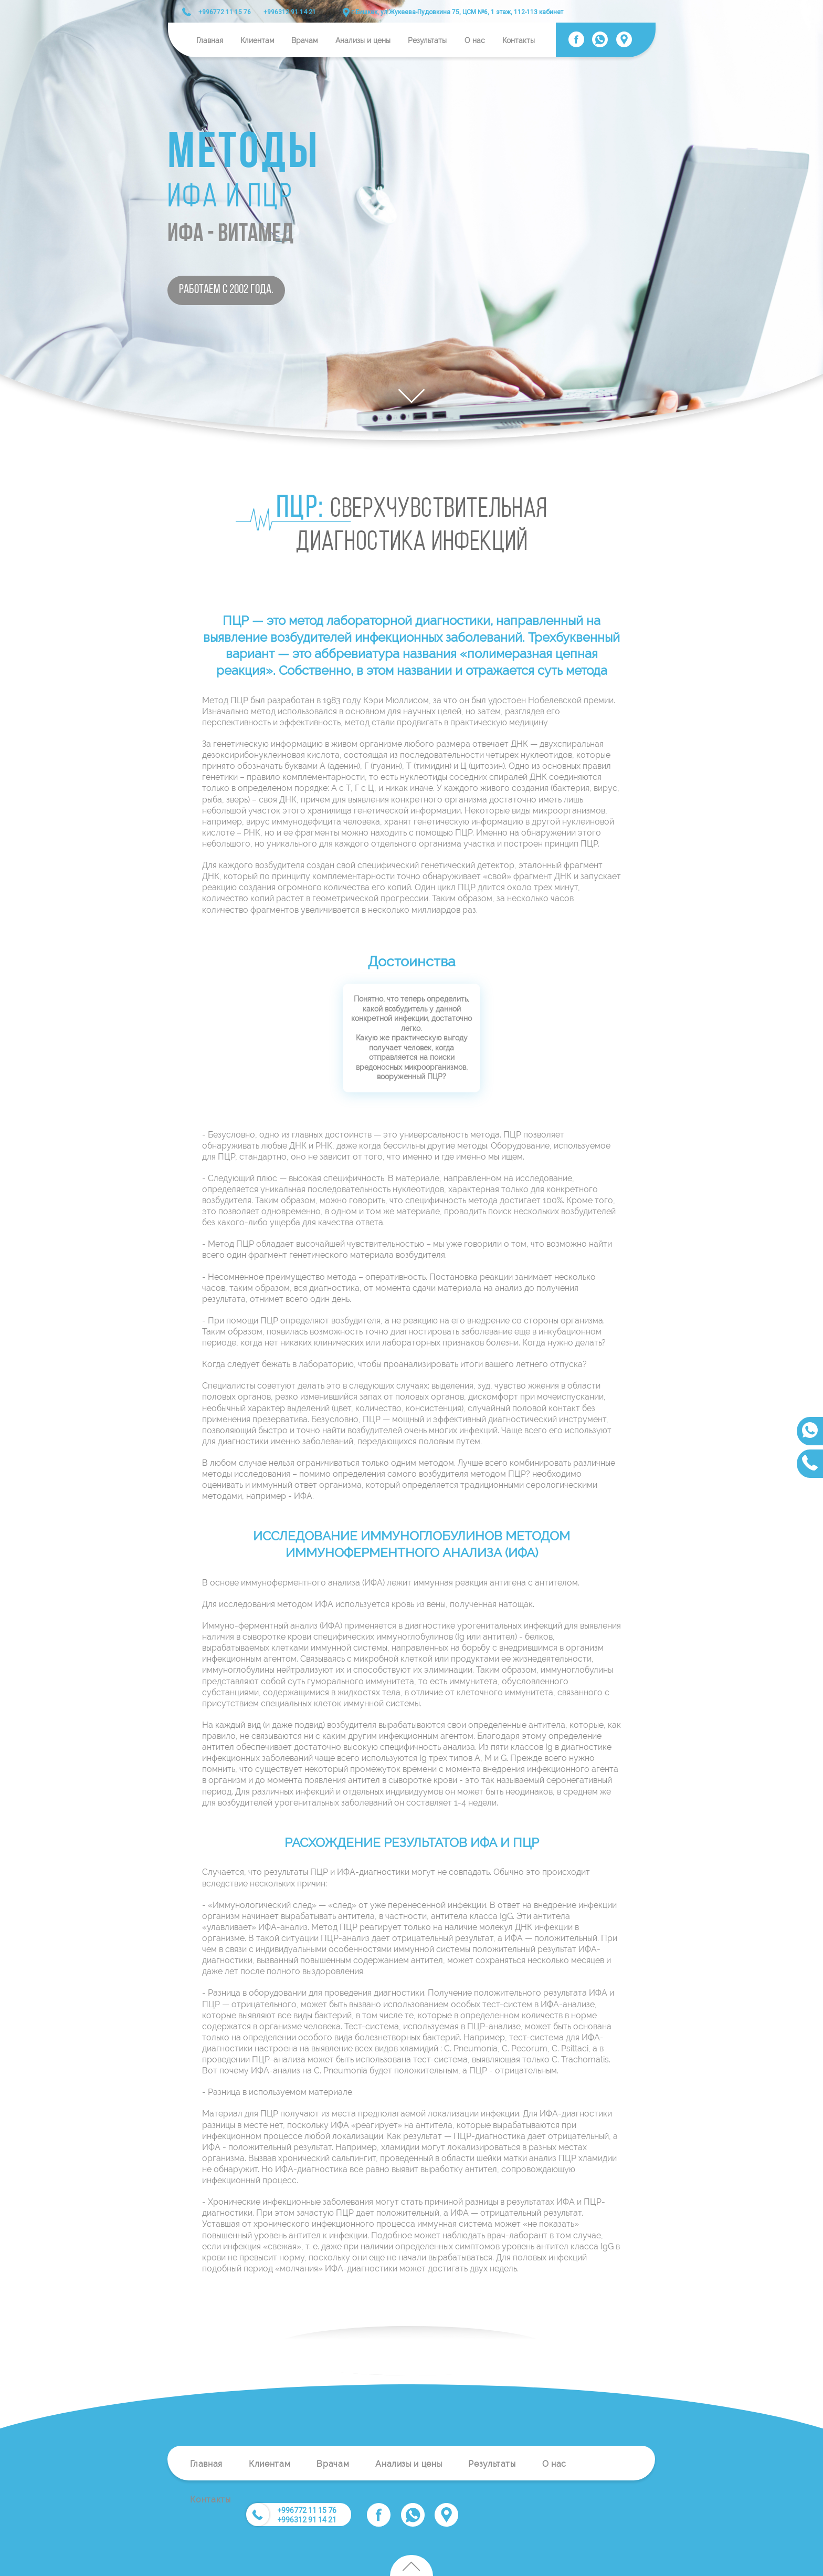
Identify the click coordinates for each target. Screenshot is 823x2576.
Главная (209, 40)
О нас (475, 40)
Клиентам (257, 40)
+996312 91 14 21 (289, 12)
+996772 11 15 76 (224, 12)
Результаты (427, 40)
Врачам (304, 40)
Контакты (518, 40)
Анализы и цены (363, 40)
